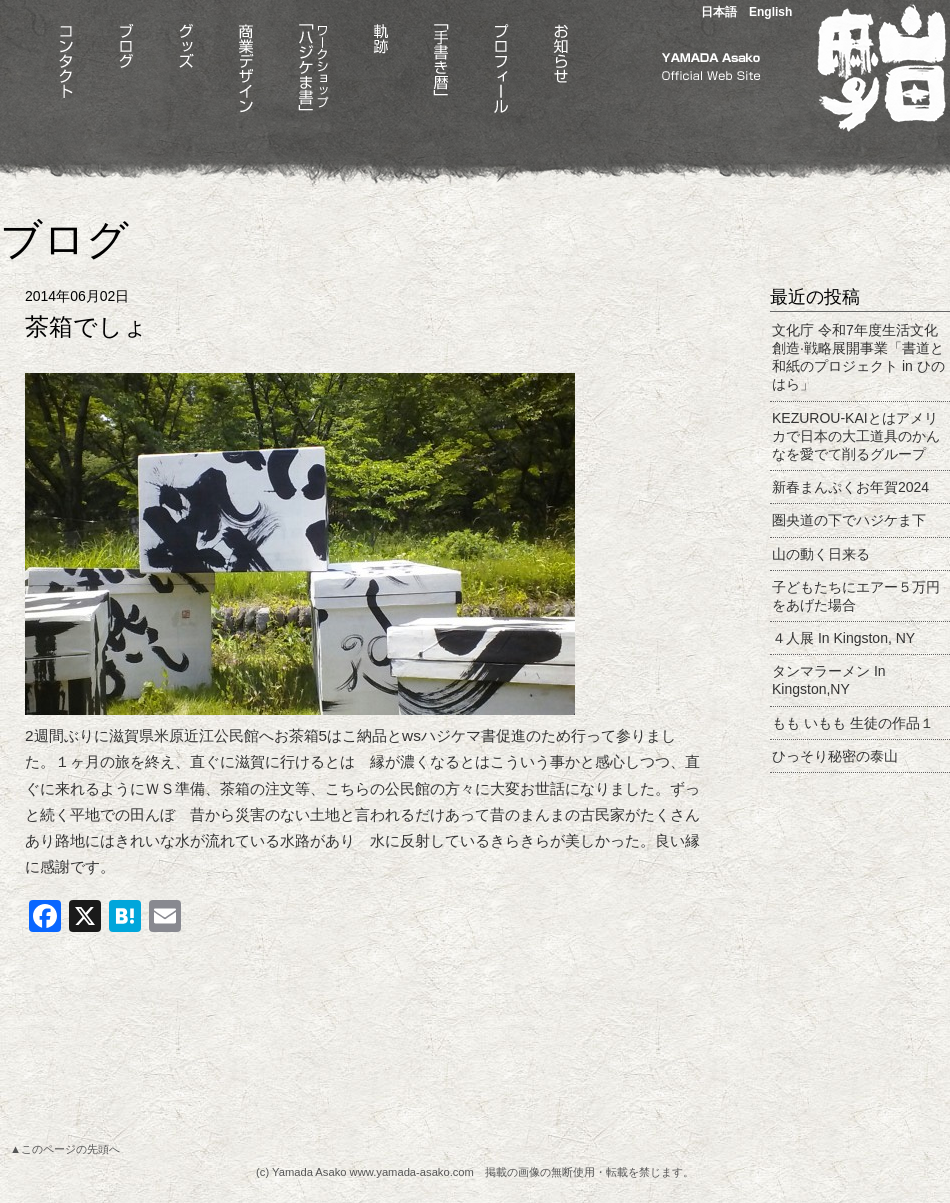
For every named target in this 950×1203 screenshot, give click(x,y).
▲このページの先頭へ (65, 1149)
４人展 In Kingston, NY (843, 638)
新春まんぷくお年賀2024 (850, 487)
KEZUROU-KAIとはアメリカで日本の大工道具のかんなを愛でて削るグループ (856, 436)
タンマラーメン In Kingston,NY (829, 680)
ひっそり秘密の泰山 (835, 756)
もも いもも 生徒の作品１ (853, 723)
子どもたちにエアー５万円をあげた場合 (856, 596)
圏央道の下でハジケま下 (849, 520)
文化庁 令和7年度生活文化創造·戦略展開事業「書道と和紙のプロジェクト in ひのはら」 (858, 357)
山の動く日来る (821, 554)
